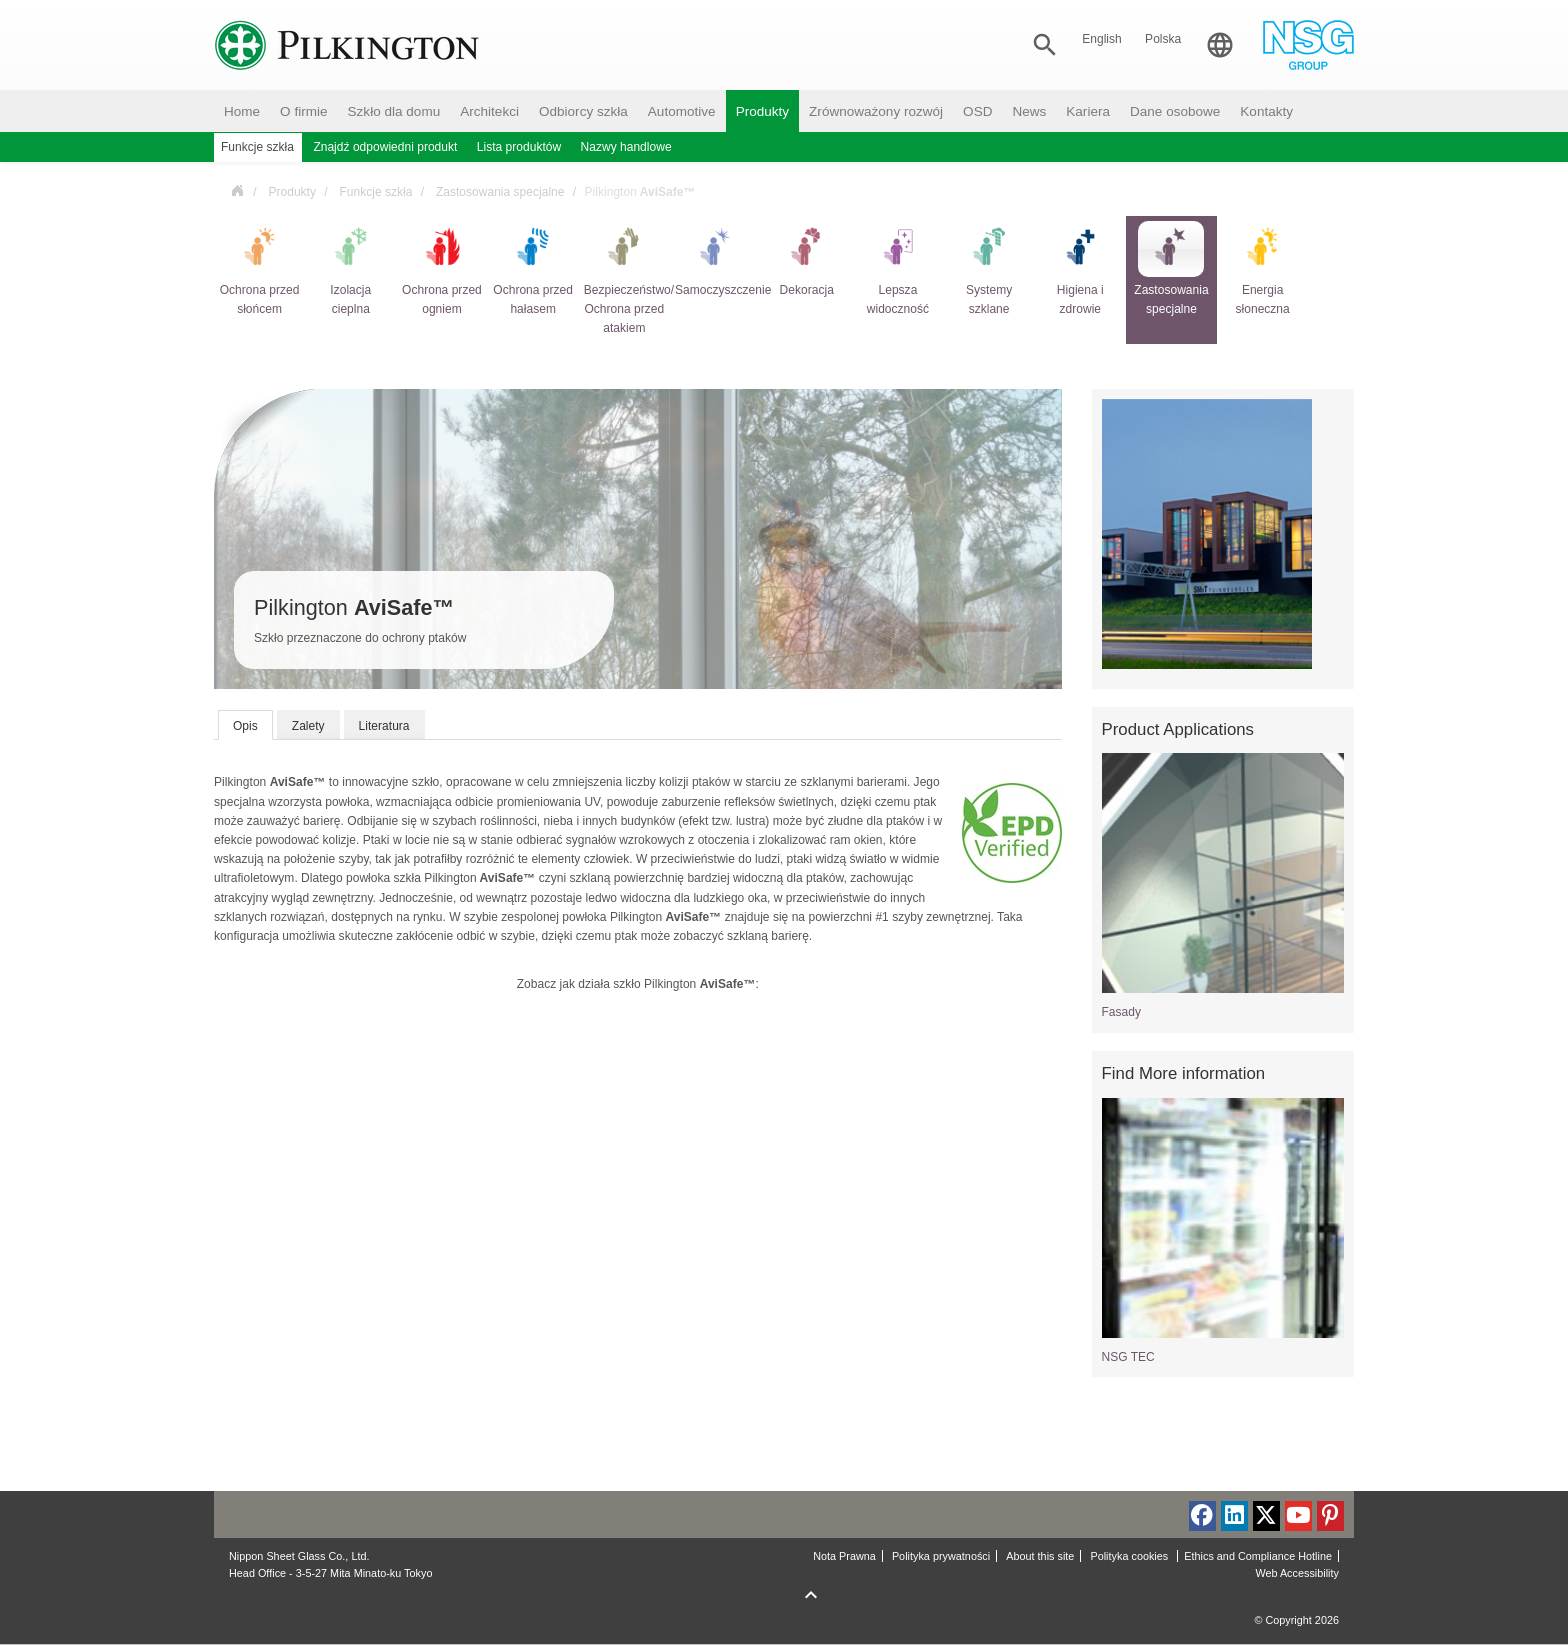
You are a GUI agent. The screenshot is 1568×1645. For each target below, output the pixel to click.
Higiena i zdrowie (1080, 268)
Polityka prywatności (941, 1556)
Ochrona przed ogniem (442, 268)
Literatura (384, 726)
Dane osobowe (1175, 111)
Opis (245, 726)
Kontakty (1266, 111)
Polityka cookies (1130, 1556)
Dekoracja (807, 259)
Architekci (489, 111)
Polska (1163, 39)
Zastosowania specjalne (500, 192)
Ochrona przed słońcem (260, 268)
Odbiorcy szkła (583, 111)
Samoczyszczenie (715, 259)
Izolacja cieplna (351, 268)
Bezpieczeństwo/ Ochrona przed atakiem (624, 278)
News (1029, 111)
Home (242, 111)
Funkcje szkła (375, 192)
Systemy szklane (989, 268)
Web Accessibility (1297, 1573)
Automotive (682, 111)
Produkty (762, 111)
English (1102, 39)
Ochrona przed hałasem (533, 268)
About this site (1040, 1556)
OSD (977, 111)
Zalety (308, 726)
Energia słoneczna (1263, 268)
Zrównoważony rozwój (876, 111)
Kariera (1088, 111)
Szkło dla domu (394, 111)
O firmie (303, 111)
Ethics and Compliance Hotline (1258, 1556)
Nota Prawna (844, 1556)
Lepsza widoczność (898, 268)
